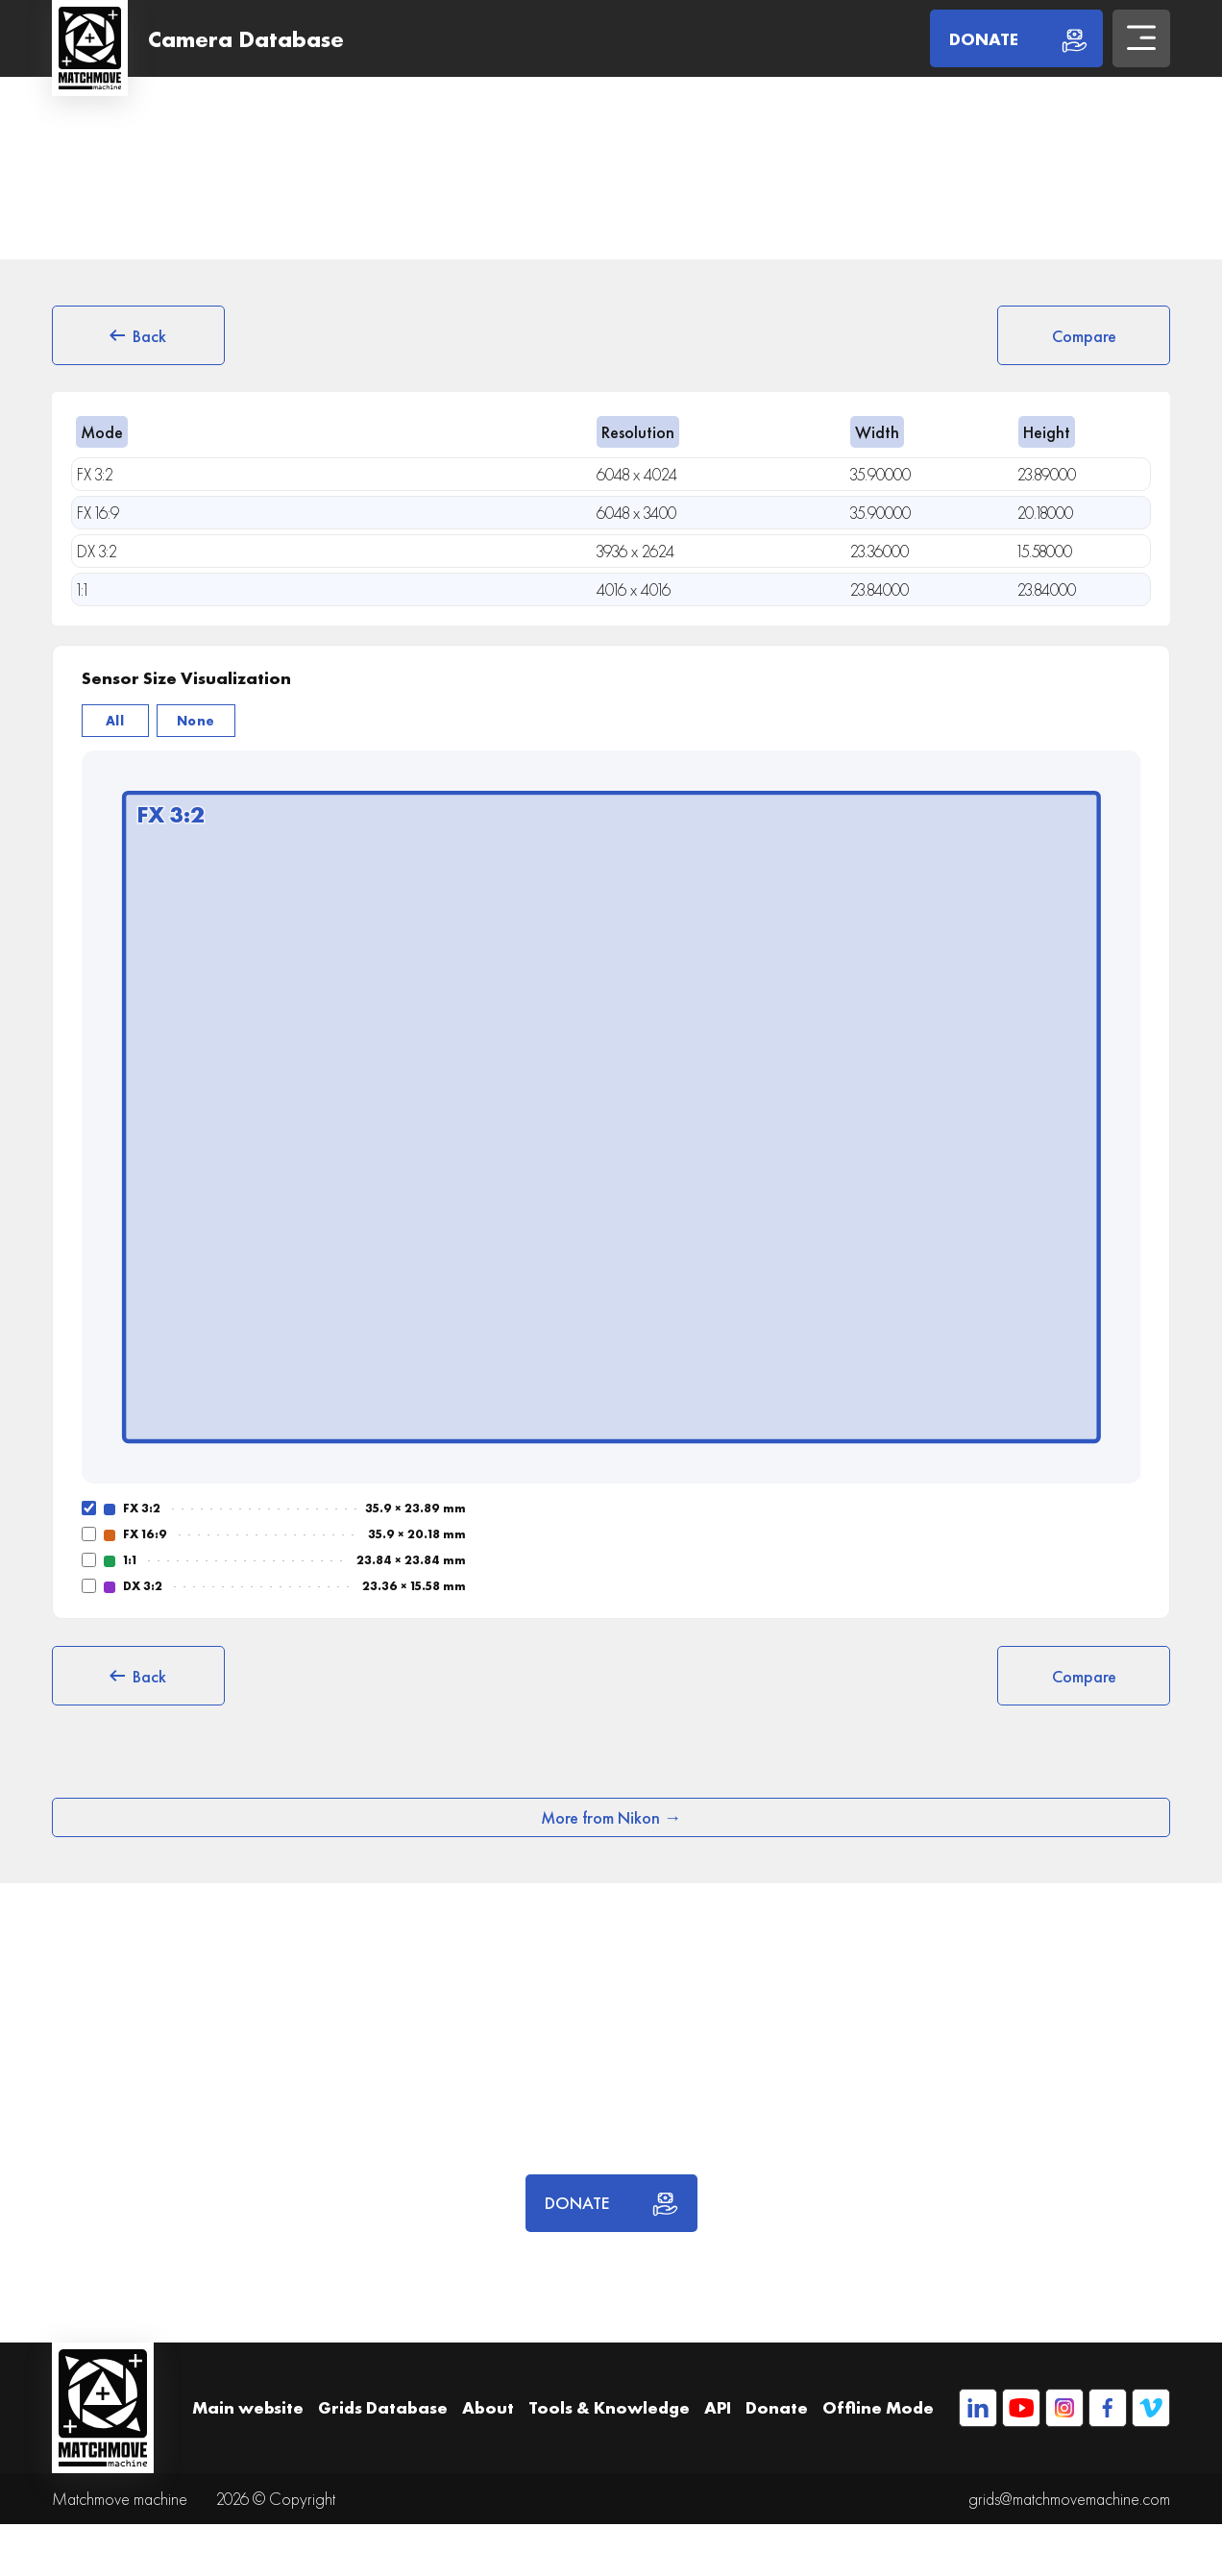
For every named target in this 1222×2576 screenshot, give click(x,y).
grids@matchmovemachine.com (1069, 2499)
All (115, 720)
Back (138, 335)
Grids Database (383, 2407)
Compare (1084, 336)
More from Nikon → (611, 1817)
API (717, 2407)
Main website (248, 2407)
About (488, 2407)
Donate (776, 2407)
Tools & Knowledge (609, 2407)
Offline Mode (878, 2407)
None (196, 720)
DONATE (611, 2203)
